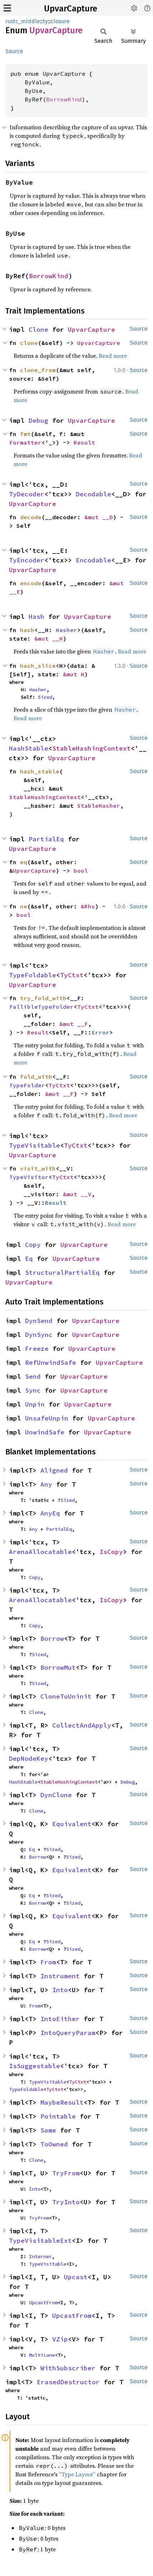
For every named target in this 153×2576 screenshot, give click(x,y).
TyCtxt (72, 975)
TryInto (66, 2202)
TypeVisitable (34, 1145)
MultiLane (42, 2355)
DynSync (39, 1334)
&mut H (73, 674)
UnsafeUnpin (46, 1418)
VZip (60, 2339)
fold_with (36, 1076)
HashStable (28, 748)
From (48, 1962)
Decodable (93, 494)
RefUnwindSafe (50, 1362)
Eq (29, 1258)
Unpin (35, 1404)
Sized (45, 697)
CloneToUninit (66, 1696)
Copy (33, 1245)
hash (27, 629)
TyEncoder (26, 560)
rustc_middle (22, 21)
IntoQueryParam (67, 2033)
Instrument (60, 1976)
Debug (38, 420)
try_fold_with (43, 998)
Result (84, 442)
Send (33, 1376)
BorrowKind (64, 99)
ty (45, 21)
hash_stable (39, 771)
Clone (38, 329)
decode (30, 517)
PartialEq (46, 839)
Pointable (58, 2116)
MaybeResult (62, 2102)
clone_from (38, 370)
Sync (33, 1390)
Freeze (37, 1348)
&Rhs (88, 906)
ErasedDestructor (68, 2382)
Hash (36, 616)
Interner (40, 2256)
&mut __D (98, 517)
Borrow (52, 1638)
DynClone (56, 1795)
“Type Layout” (77, 2474)
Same (48, 2130)
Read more (113, 356)
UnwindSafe (44, 1432)
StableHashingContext (91, 748)
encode (30, 583)
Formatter (25, 442)
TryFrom (66, 2173)
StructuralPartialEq (62, 1272)
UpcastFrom (43, 2302)
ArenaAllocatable (40, 1552)
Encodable (93, 560)
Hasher (66, 629)
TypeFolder (27, 1085)
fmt (25, 433)
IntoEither (60, 2019)
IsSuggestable (34, 2066)
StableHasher (98, 805)
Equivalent (72, 1824)
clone (29, 342)
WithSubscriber (67, 2368)
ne (23, 906)
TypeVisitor (29, 1177)
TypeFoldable (32, 975)
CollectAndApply (81, 1725)
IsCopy (111, 1552)
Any (46, 1484)
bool (81, 870)
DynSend (39, 1321)
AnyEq (50, 1513)
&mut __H (48, 638)
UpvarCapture (70, 9)
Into (60, 1990)
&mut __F (73, 1023)
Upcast (76, 2277)
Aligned (54, 1470)
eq (23, 862)
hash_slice (38, 665)
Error (100, 1032)
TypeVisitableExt (40, 2240)
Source (14, 51)
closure (60, 21)
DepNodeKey (28, 1758)
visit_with (38, 1168)
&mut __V (77, 1194)
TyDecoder (26, 494)
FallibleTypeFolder (41, 1006)
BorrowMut (58, 1667)
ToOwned (54, 2144)
